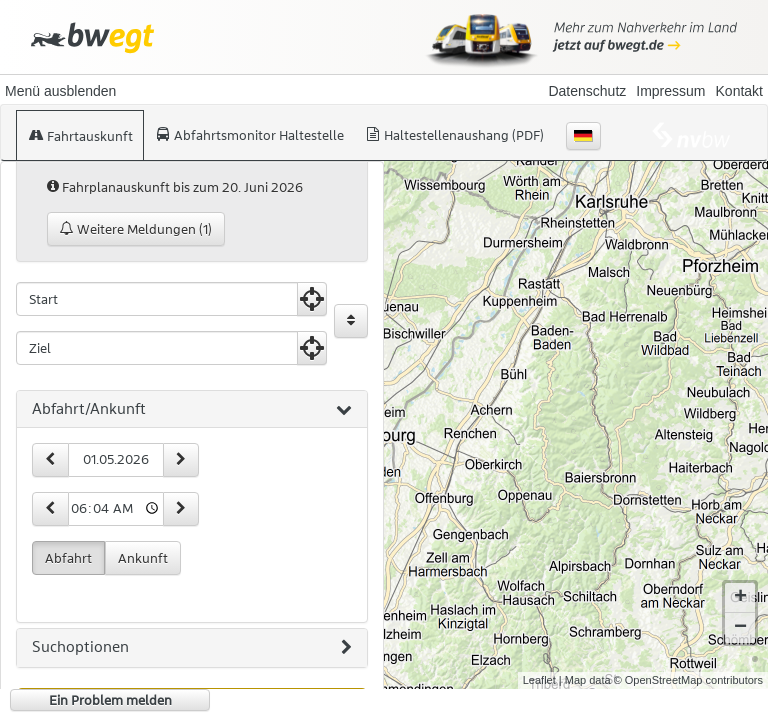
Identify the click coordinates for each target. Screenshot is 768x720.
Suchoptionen (192, 648)
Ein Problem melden (110, 700)
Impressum (670, 91)
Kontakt (739, 91)
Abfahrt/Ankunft (192, 410)
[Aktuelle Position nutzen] (312, 299)
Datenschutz (587, 91)
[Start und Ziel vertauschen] (351, 321)
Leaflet (539, 680)
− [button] (740, 628)
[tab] (192, 410)
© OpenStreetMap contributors (688, 680)
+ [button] (740, 598)
